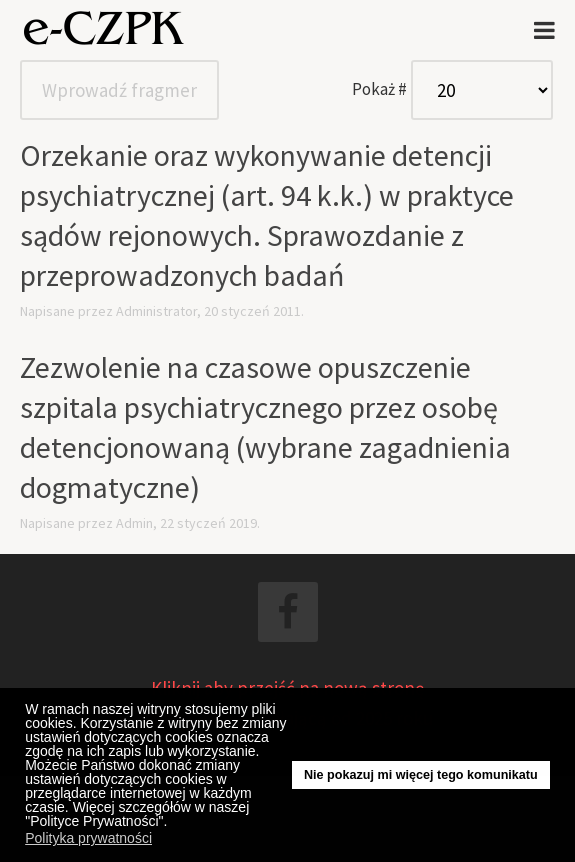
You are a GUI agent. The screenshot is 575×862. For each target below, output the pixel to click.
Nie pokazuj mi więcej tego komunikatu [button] (421, 775)
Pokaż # (379, 89)
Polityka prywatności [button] (88, 838)
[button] (172, 824)
